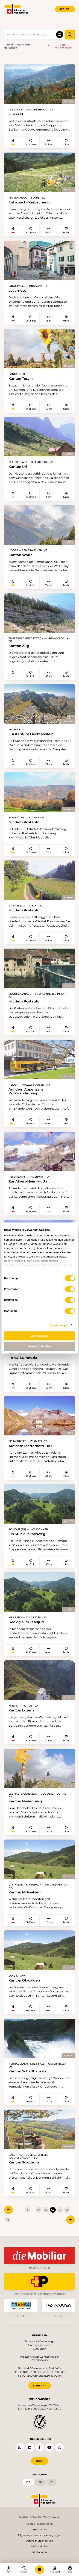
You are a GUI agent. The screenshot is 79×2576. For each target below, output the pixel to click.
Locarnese (17, 291)
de (28, 2482)
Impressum (40, 2529)
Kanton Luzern (21, 1710)
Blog (39, 2461)
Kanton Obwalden (24, 1980)
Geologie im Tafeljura (26, 1622)
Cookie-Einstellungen (39, 2523)
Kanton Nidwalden (24, 1892)
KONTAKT (39, 2385)
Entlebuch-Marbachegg (29, 202)
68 (67, 2209)
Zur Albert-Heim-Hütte (28, 1181)
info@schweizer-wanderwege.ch (39, 2356)
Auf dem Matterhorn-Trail (30, 1446)
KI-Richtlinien (39, 2546)
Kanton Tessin (20, 379)
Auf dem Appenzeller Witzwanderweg (26, 1091)
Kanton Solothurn (23, 2162)
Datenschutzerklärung (39, 2540)
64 (38, 2209)
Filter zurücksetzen (63, 46)
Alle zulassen (39, 1335)
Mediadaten (39, 2552)
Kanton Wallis (20, 555)
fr (40, 2482)
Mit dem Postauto (23, 822)
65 (45, 2209)
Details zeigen (59, 1325)
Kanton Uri (17, 467)
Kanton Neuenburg (25, 1801)
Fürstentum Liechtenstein (31, 734)
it (51, 2482)
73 (7, 2219)
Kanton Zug (18, 646)
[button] (39, 2569)
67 (60, 2209)
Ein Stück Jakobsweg (26, 1534)
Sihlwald (15, 114)
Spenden (65, 9)
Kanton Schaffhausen (27, 2071)
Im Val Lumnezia (22, 1358)
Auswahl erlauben (39, 1346)
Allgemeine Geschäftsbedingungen (39, 2535)
